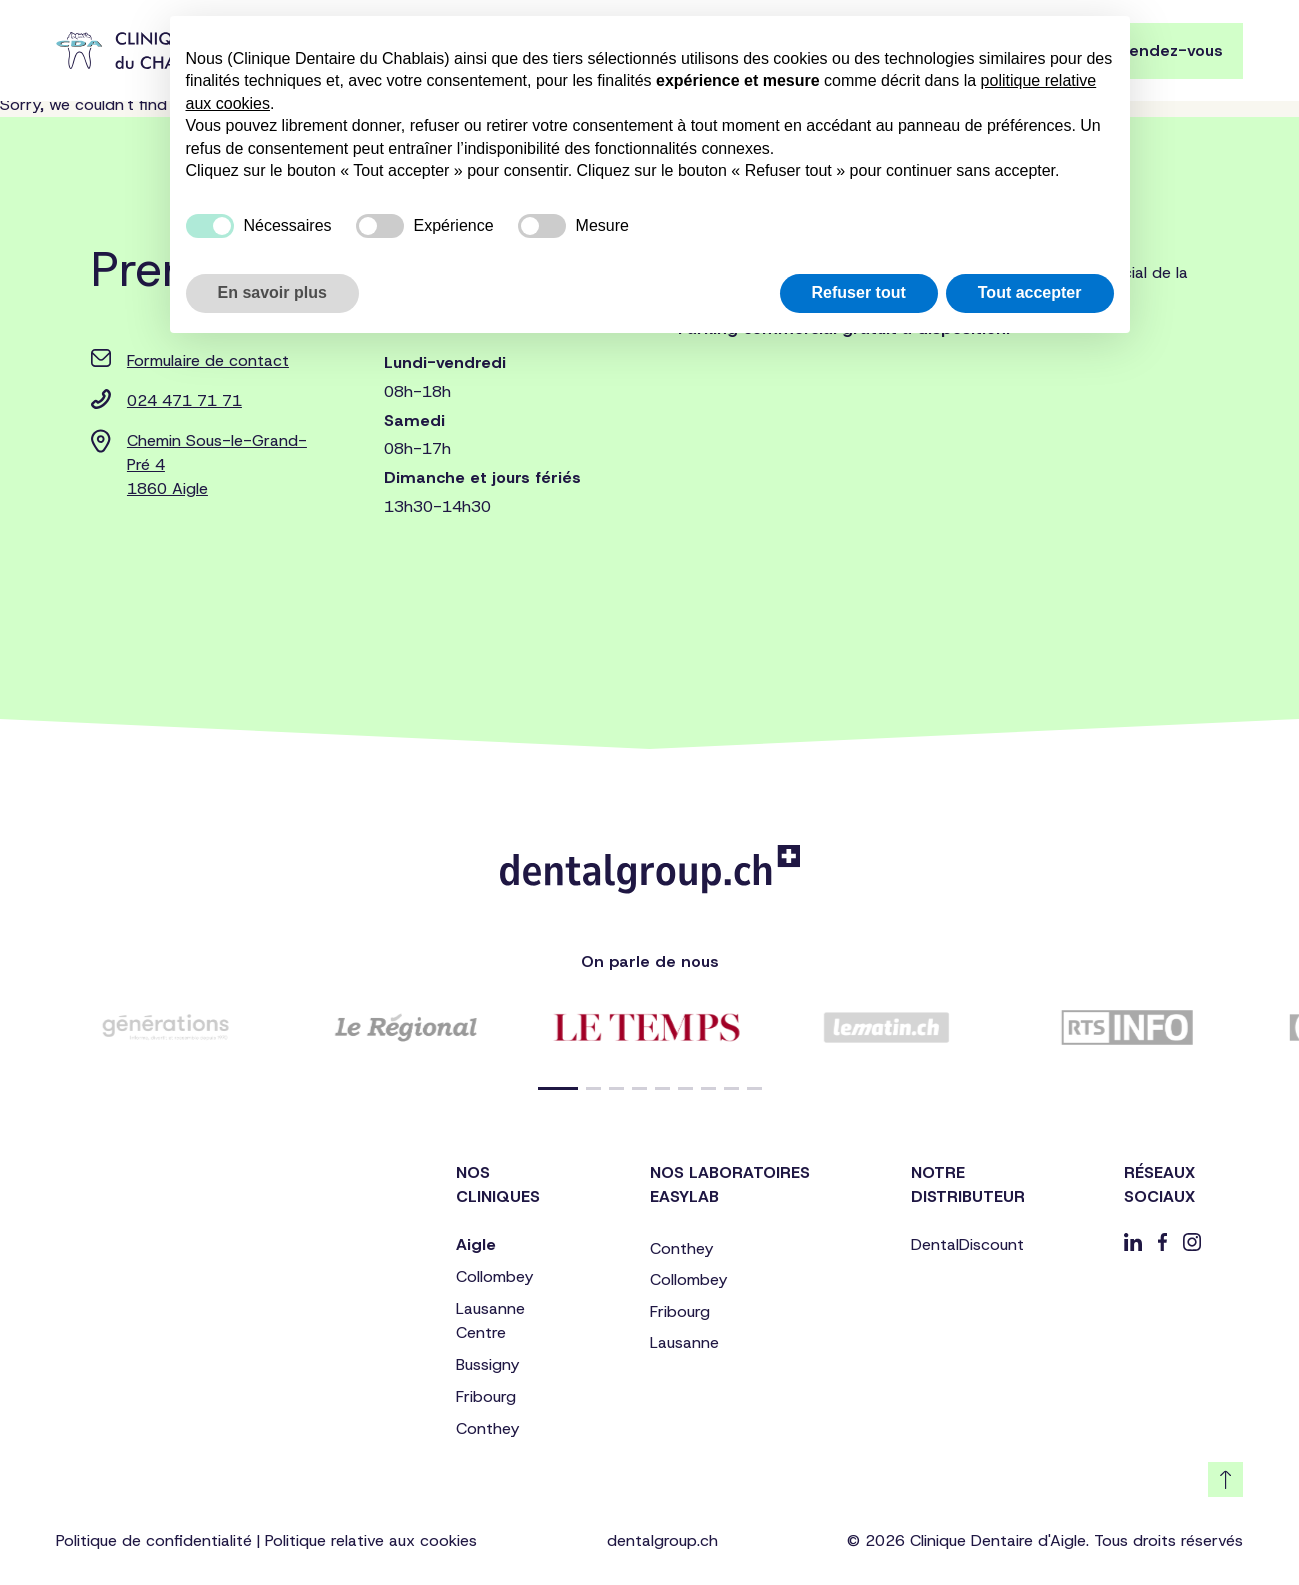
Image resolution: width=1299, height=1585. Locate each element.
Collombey (494, 1276)
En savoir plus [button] (272, 292)
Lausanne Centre (490, 1320)
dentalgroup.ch (662, 1540)
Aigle (476, 1244)
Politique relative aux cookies (371, 1540)
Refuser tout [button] (859, 292)
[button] (558, 1088)
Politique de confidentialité (154, 1540)
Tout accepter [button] (1030, 292)
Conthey (487, 1428)
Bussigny (487, 1364)
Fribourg (486, 1396)
